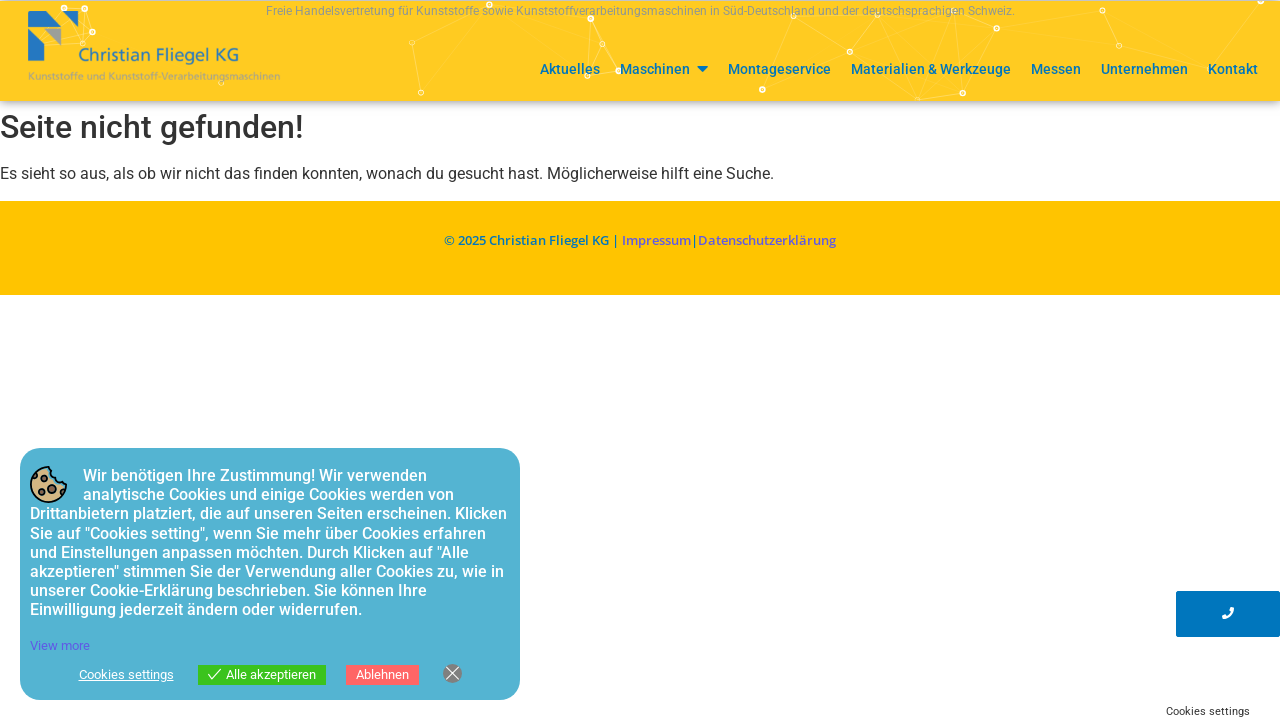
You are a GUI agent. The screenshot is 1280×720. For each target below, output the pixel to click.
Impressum (656, 240)
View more (60, 645)
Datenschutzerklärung (767, 240)
